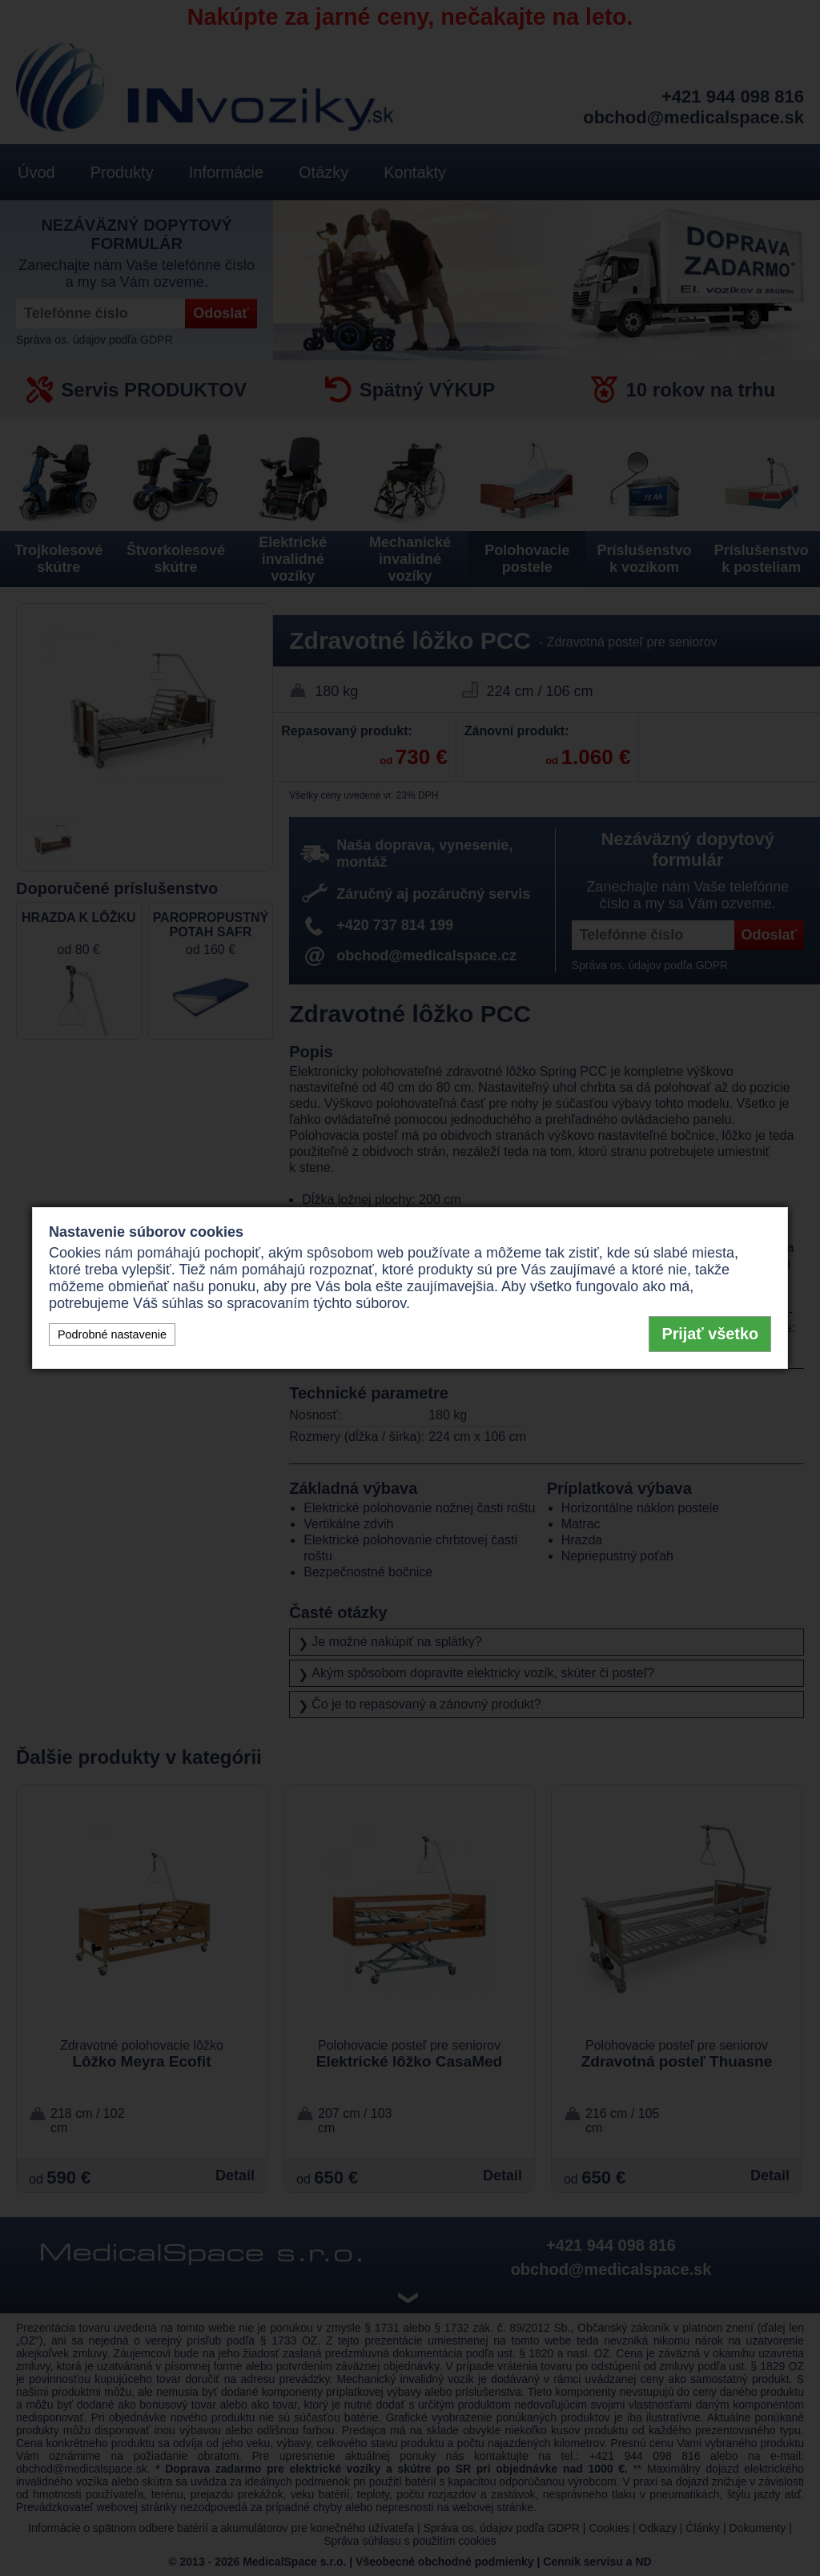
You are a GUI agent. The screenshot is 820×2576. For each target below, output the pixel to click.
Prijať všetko (709, 1333)
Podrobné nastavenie (112, 1334)
